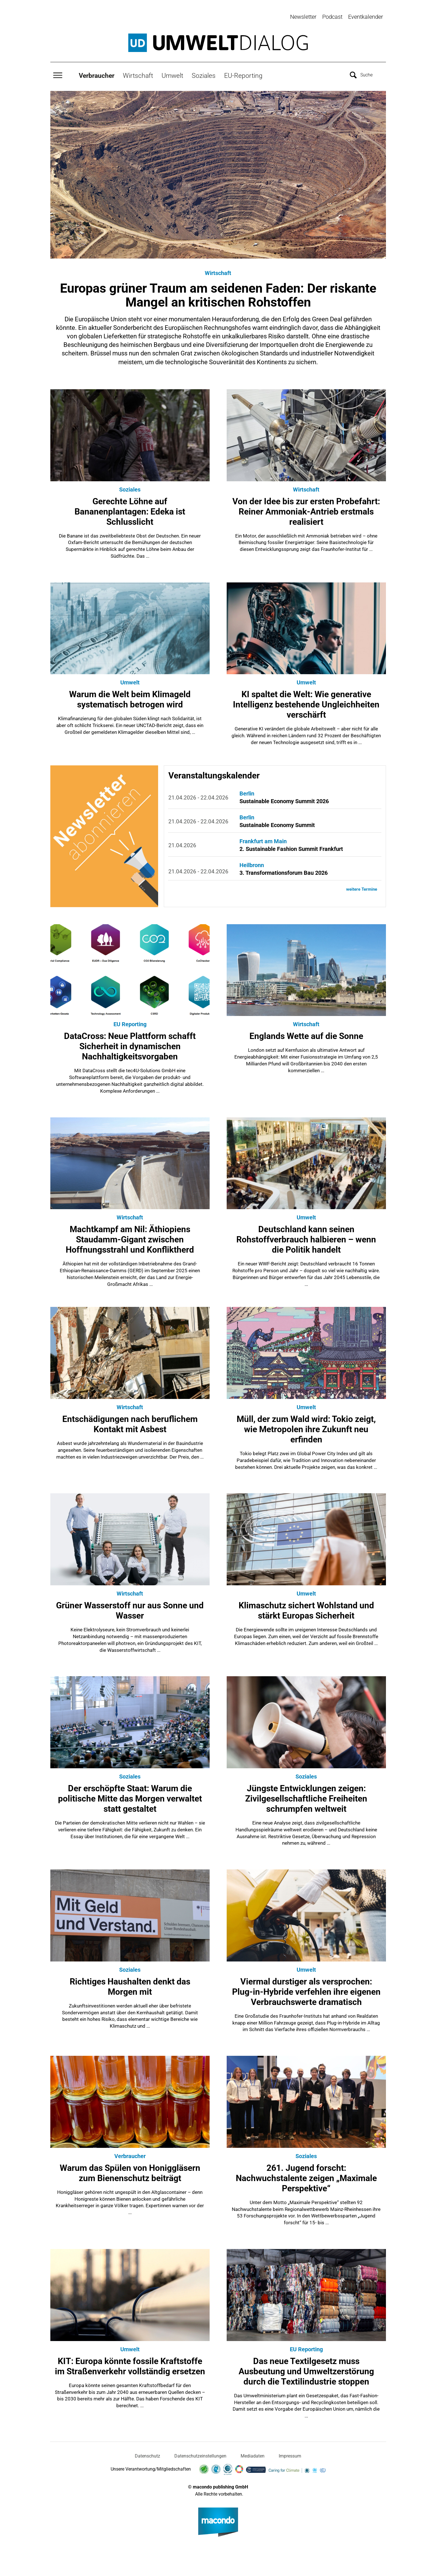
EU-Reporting (243, 73)
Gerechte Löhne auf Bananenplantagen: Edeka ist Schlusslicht (130, 508)
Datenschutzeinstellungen (200, 2453)
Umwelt (172, 73)
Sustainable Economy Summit (277, 822)
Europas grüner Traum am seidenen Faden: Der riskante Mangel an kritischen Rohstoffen (218, 292)
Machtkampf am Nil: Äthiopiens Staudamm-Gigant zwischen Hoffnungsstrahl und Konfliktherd (130, 1237)
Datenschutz (147, 2453)
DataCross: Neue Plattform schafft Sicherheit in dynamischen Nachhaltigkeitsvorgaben (130, 1043)
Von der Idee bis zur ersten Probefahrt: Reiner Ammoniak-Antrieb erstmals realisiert (306, 508)
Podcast (332, 16)
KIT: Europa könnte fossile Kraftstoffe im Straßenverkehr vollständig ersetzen (130, 2364)
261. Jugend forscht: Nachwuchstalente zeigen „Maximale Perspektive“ (306, 2175)
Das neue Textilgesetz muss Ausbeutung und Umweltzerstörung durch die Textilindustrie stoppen (306, 2369)
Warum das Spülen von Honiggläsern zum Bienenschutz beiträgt (130, 2170)
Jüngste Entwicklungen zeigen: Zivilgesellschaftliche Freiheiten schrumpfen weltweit (306, 1796)
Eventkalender (365, 16)
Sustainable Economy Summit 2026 (284, 798)
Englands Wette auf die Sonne (306, 1033)
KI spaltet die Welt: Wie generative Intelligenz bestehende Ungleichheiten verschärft (306, 702)
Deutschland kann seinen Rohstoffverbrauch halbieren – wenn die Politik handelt (306, 1237)
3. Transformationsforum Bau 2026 (283, 870)
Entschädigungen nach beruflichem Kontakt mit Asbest (130, 1421)
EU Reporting (129, 1021)
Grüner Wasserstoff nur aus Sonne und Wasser (130, 1608)
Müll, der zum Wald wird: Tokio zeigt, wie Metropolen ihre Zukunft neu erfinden (306, 1426)
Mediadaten (253, 2453)
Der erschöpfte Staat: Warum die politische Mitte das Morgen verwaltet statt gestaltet (130, 1796)
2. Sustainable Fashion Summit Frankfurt (291, 846)
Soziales (204, 73)
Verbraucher (96, 73)
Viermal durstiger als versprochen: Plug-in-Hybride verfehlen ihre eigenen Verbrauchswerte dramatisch (306, 1989)
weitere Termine (360, 887)
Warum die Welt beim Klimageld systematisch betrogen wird (130, 697)
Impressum (290, 2453)
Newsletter (303, 16)
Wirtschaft (138, 73)
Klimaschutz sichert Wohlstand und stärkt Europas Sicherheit (306, 1608)
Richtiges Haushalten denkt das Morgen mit (130, 1984)
